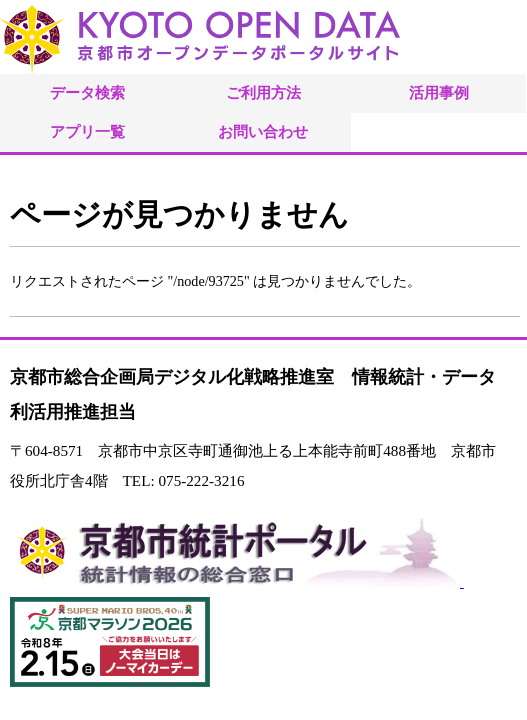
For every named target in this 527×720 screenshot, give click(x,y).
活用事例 (439, 92)
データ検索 (87, 92)
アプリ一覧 (87, 131)
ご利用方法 (263, 92)
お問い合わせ (263, 131)
